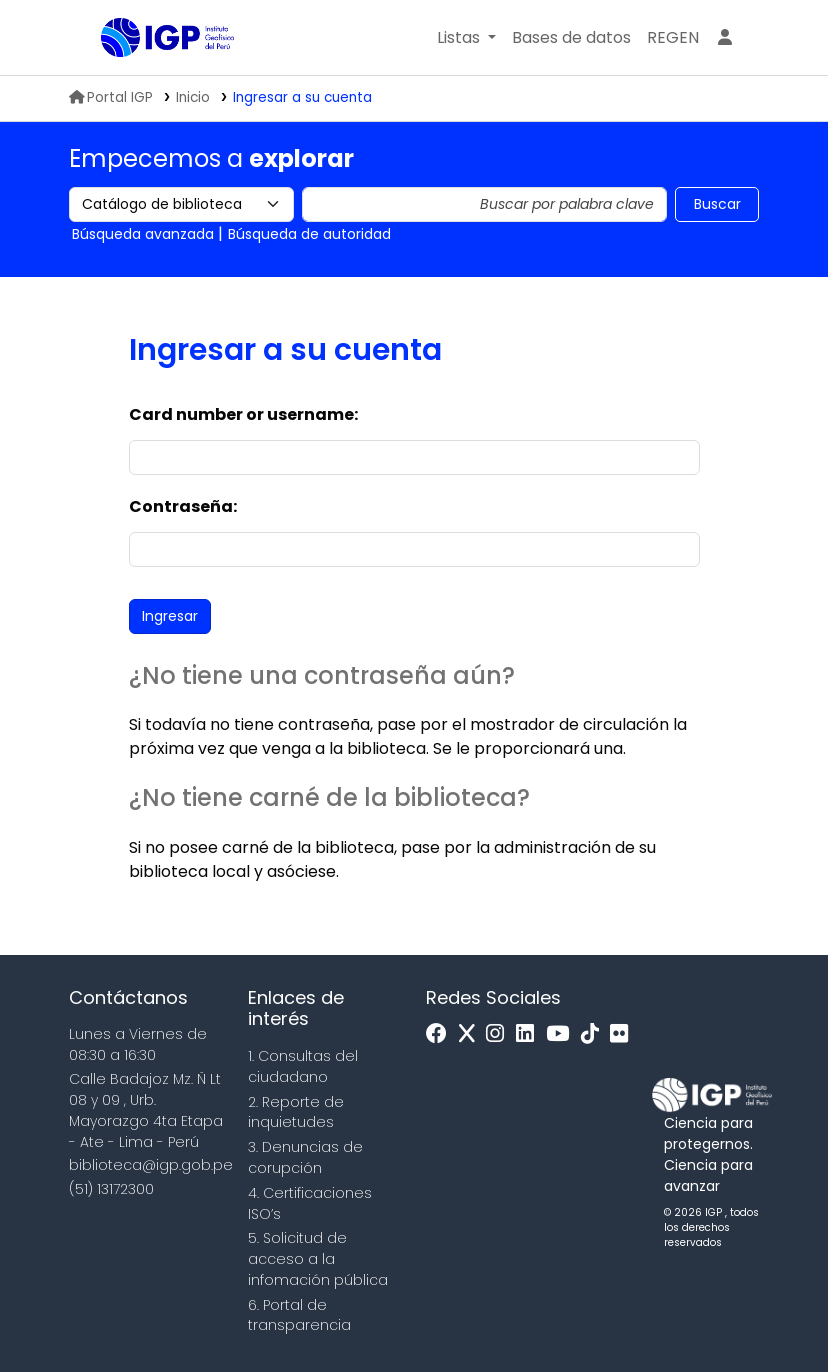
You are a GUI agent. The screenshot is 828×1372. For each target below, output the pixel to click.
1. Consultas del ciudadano (303, 1066)
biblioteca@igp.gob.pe (151, 1165)
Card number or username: (243, 414)
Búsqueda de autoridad (309, 234)
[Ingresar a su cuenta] (725, 38)
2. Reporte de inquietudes (296, 1112)
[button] (466, 38)
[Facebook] (441, 1034)
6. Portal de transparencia (299, 1315)
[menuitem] (673, 38)
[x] (472, 1034)
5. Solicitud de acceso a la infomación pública (318, 1259)
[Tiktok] (595, 1034)
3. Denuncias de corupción (305, 1157)
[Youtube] (562, 1034)
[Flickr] (624, 1034)
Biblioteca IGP (151, 78)
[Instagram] (500, 1034)
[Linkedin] (530, 1034)
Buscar (717, 204)
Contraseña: (183, 506)
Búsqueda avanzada (143, 234)
